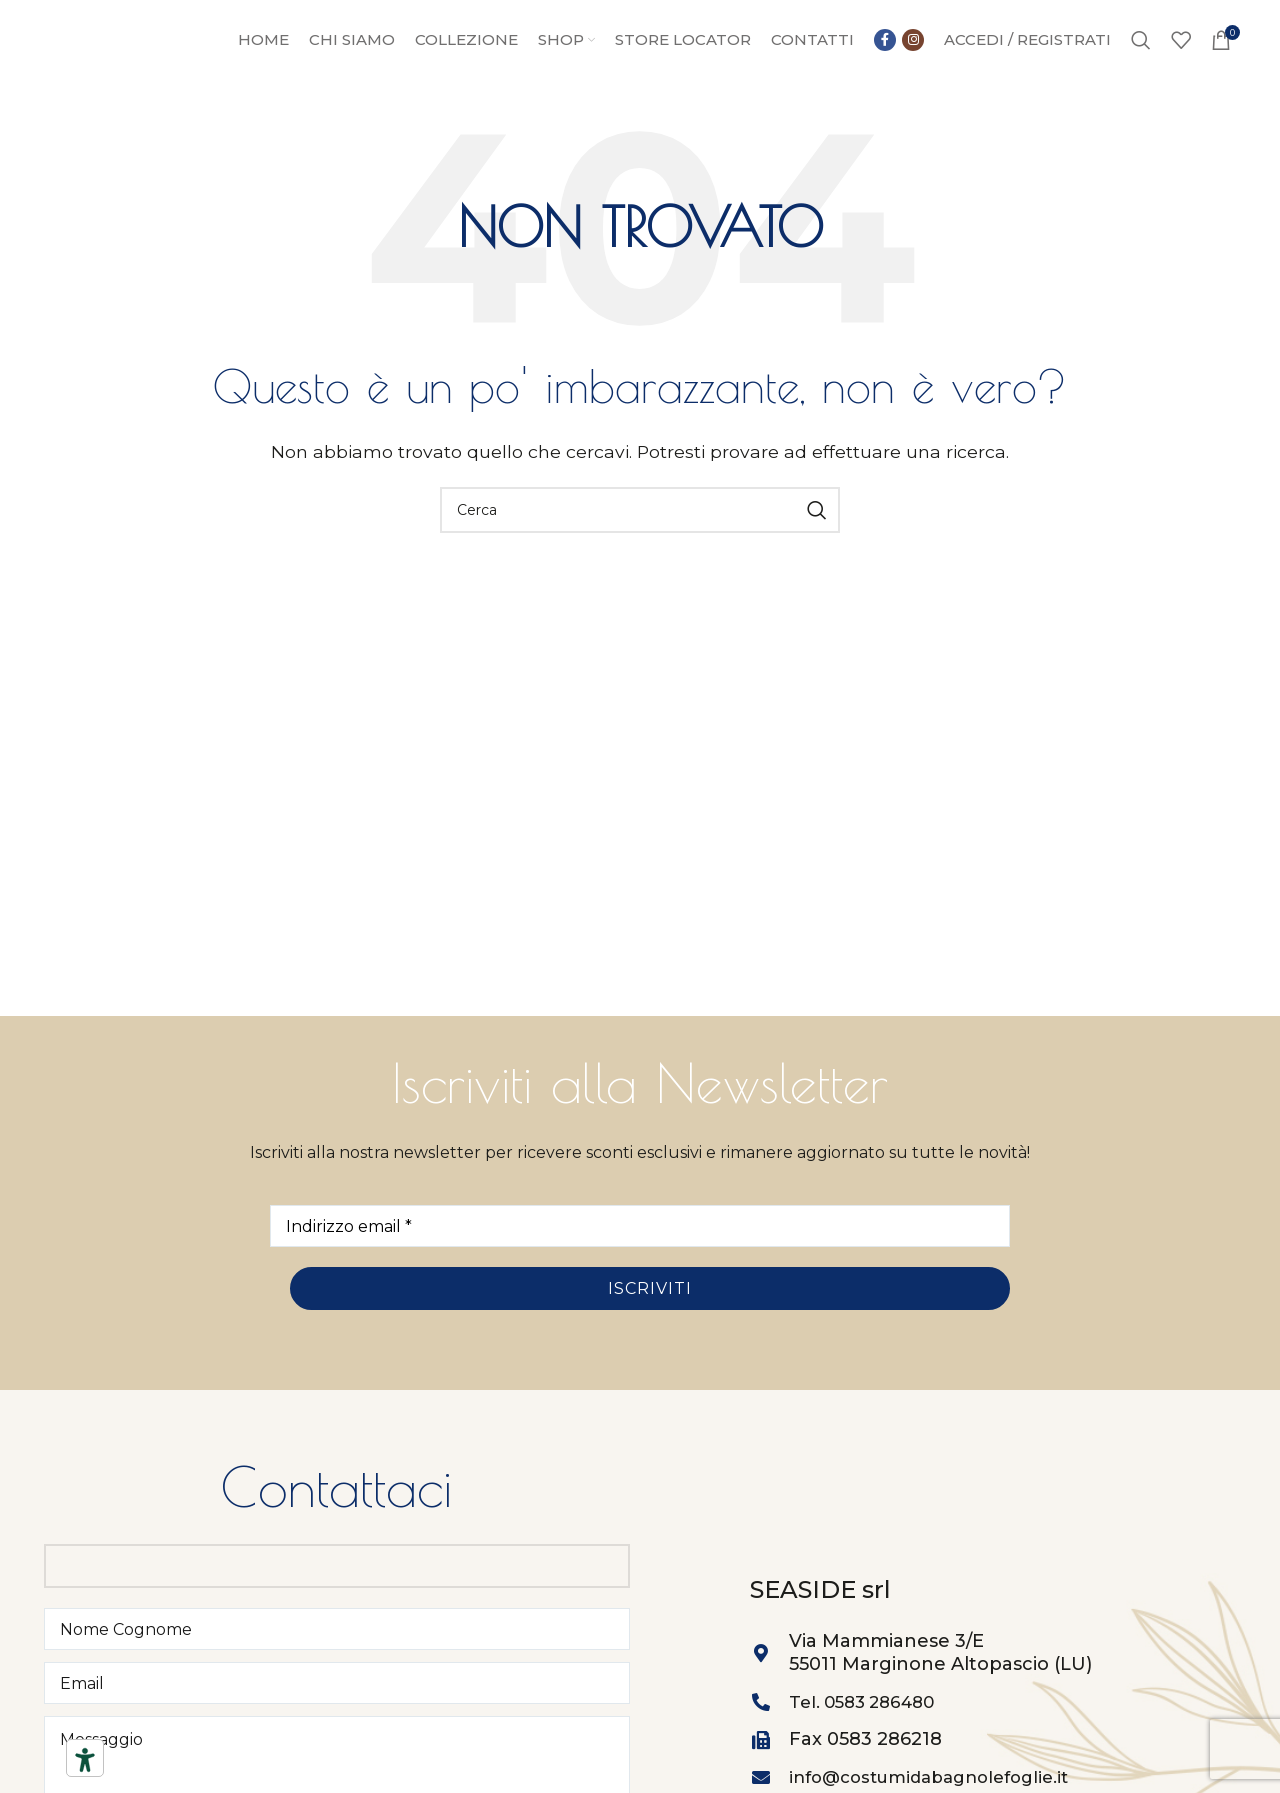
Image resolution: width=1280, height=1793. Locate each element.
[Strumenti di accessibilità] (85, 1760)
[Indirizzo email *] (640, 1263)
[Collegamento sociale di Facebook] (899, 44)
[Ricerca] (1141, 58)
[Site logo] (135, 56)
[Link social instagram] (899, 72)
